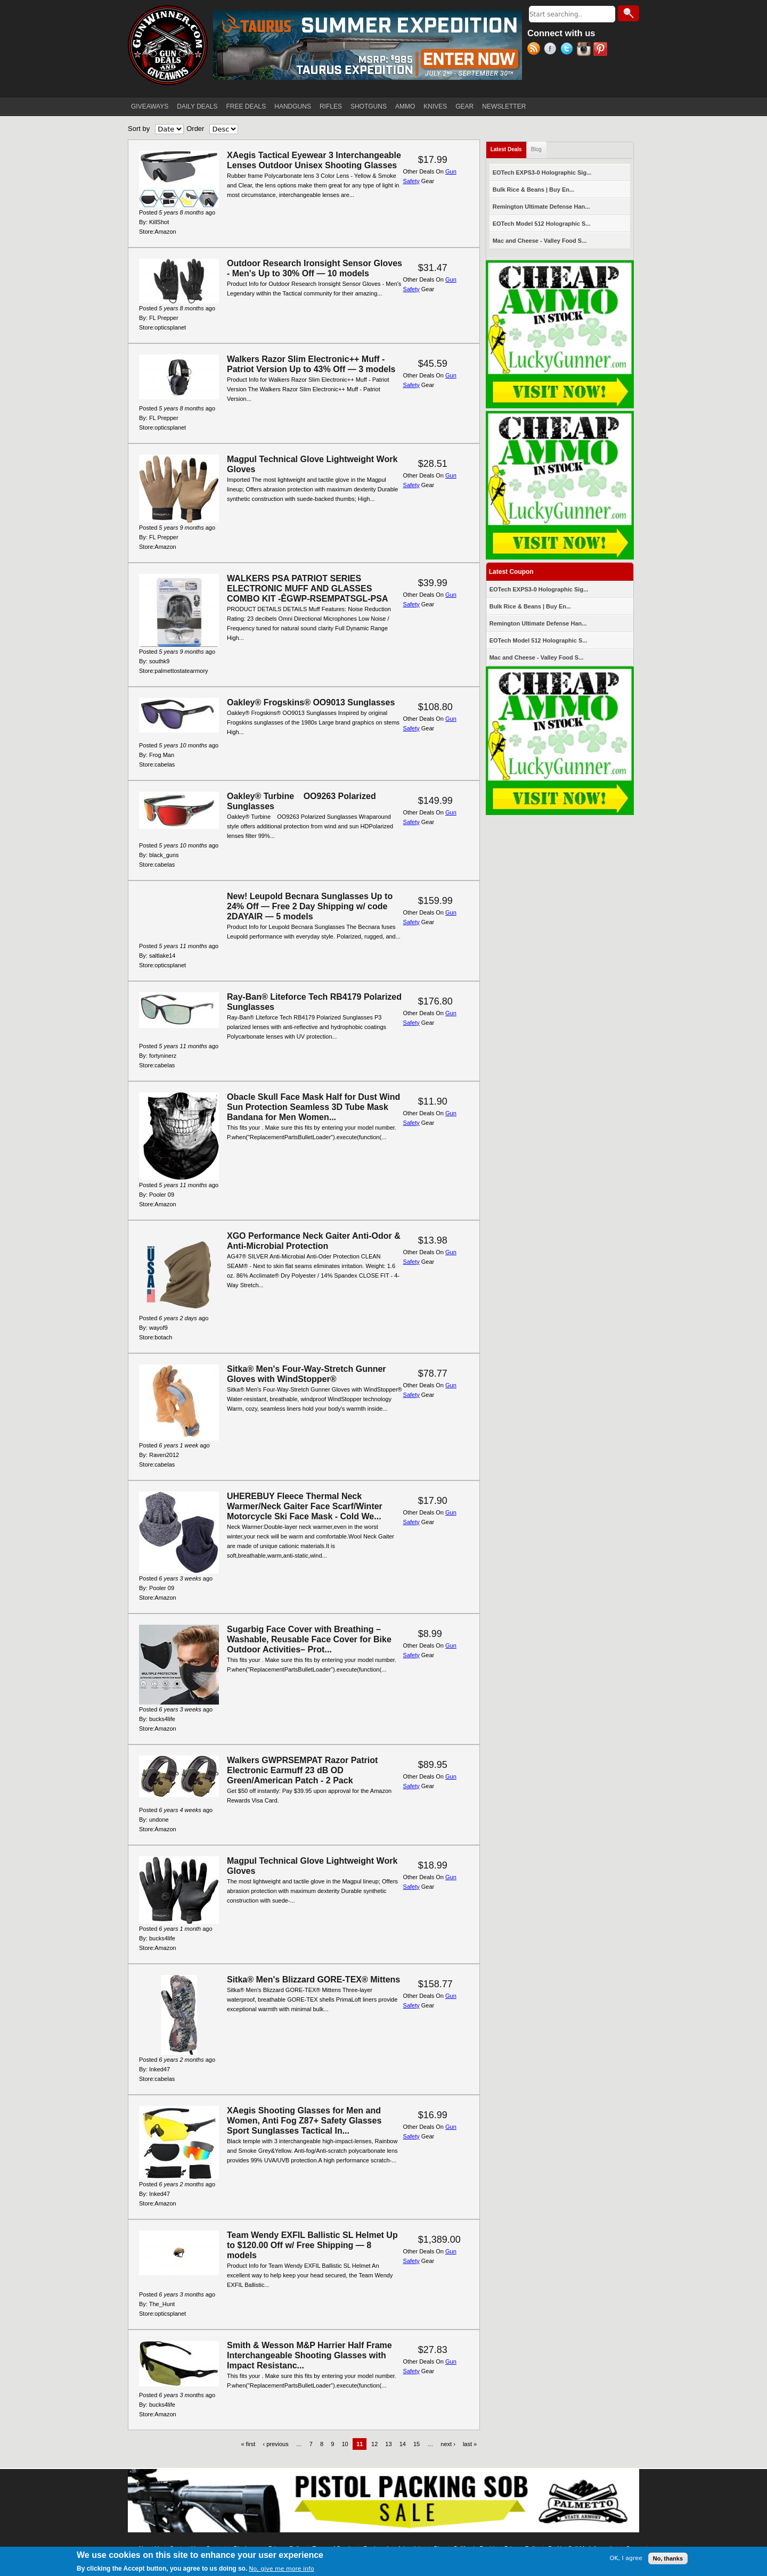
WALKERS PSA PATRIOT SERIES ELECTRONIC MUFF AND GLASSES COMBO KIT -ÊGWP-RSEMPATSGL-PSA (307, 588)
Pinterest (601, 50)
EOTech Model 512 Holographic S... (542, 223)
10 (344, 2444)
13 (388, 2444)
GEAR (464, 106)
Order (195, 129)
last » (470, 2444)
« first (248, 2444)
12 (374, 2444)
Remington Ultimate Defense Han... (541, 206)
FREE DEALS (246, 106)
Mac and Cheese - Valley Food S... (540, 240)
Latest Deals (509, 147)
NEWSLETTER (504, 106)
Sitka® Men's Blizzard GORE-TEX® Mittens (313, 1979)
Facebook (552, 50)
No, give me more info (281, 2569)
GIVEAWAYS (149, 106)
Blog (536, 149)
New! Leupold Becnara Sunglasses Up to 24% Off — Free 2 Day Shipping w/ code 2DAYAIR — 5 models (310, 906)
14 (402, 2444)
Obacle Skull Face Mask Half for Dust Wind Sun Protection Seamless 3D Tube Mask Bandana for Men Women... (313, 1107)
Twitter (568, 50)
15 (416, 2444)
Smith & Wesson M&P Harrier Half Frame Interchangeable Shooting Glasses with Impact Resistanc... (309, 2355)
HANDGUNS (292, 106)
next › (447, 2444)
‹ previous (275, 2444)
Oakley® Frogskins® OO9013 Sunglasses (311, 702)
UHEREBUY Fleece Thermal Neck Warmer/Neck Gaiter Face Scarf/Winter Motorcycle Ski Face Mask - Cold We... (304, 1506)
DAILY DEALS (197, 106)
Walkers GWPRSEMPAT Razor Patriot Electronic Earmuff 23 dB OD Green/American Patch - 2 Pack (302, 1770)
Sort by (139, 129)
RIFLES (331, 106)
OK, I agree (626, 2559)
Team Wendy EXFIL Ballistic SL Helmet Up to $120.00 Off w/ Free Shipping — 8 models (312, 2245)
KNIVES (435, 106)
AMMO (405, 106)
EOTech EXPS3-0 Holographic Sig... (542, 172)
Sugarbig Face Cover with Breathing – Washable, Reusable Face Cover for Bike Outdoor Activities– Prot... (309, 1639)
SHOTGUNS (368, 106)
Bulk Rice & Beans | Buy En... (533, 189)
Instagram (585, 50)
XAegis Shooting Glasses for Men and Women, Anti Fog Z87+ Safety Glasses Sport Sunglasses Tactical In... (304, 2120)
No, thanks (668, 2559)
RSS (535, 50)
